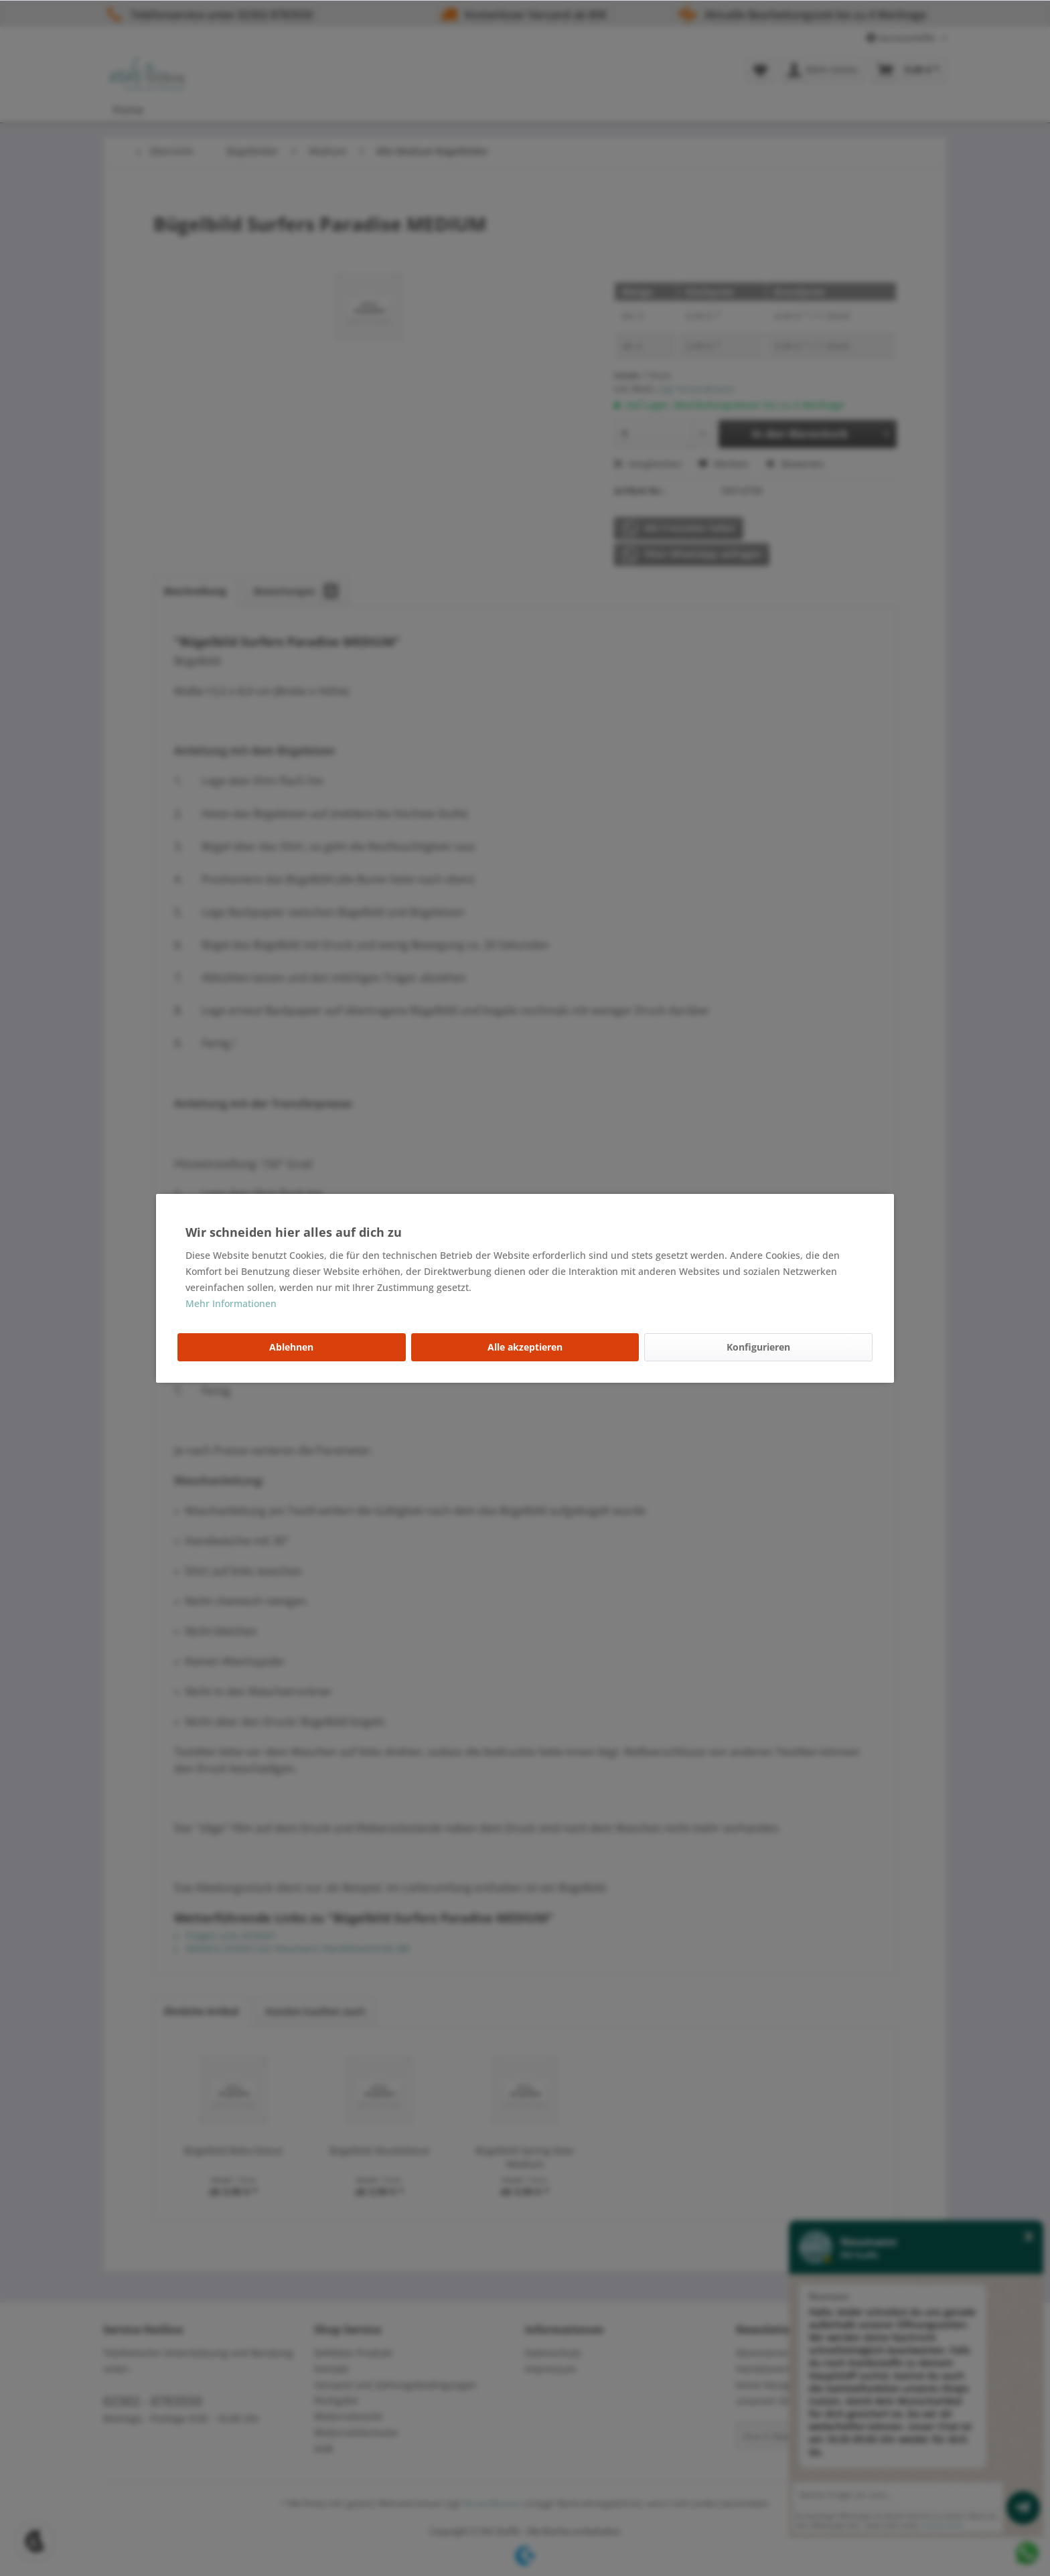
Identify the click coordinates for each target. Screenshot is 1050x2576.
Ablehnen (291, 1347)
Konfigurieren (758, 1347)
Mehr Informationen (231, 1303)
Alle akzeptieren (524, 1347)
